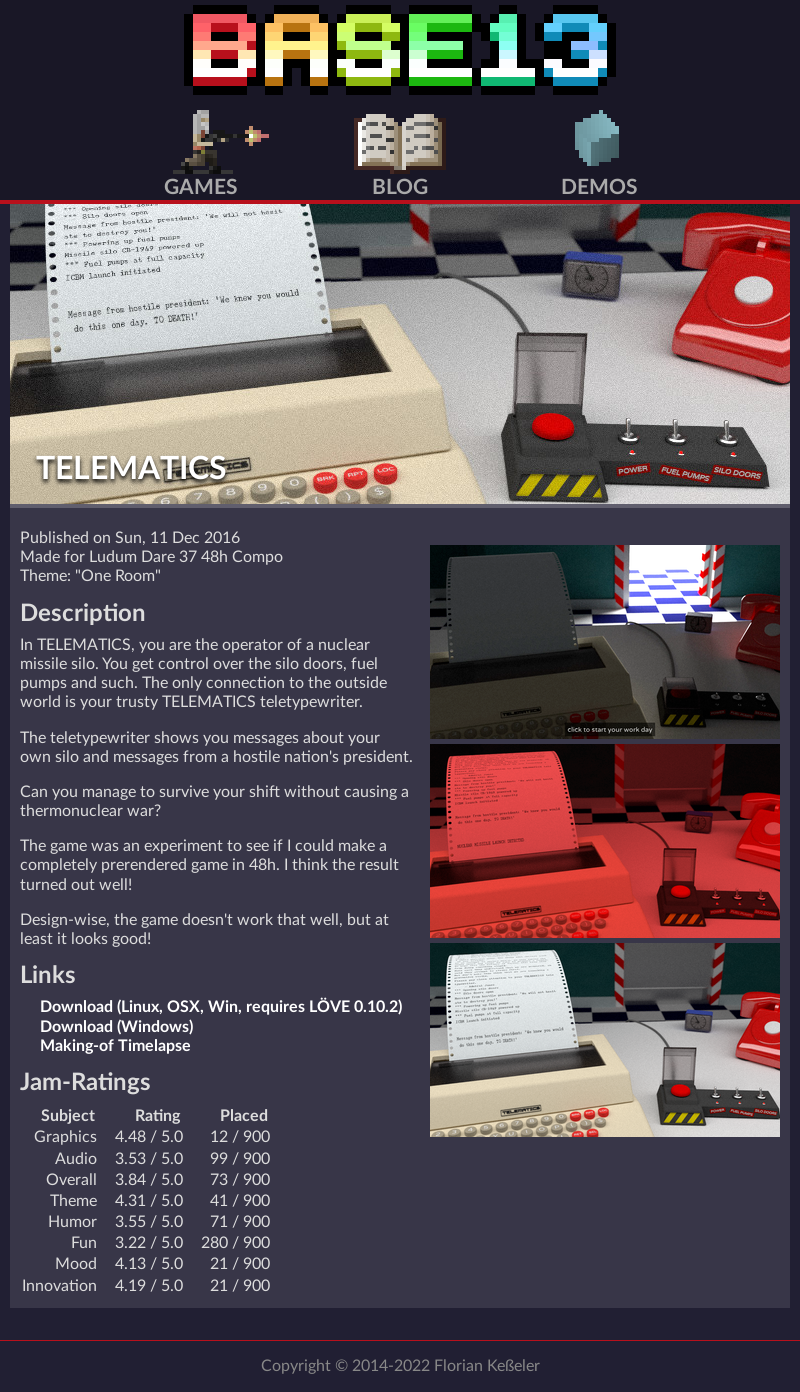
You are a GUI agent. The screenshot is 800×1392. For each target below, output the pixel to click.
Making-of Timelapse (115, 1046)
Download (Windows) (116, 1027)
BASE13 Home (400, 50)
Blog (400, 187)
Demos (599, 187)
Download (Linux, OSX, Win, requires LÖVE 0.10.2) (221, 1007)
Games (201, 187)
